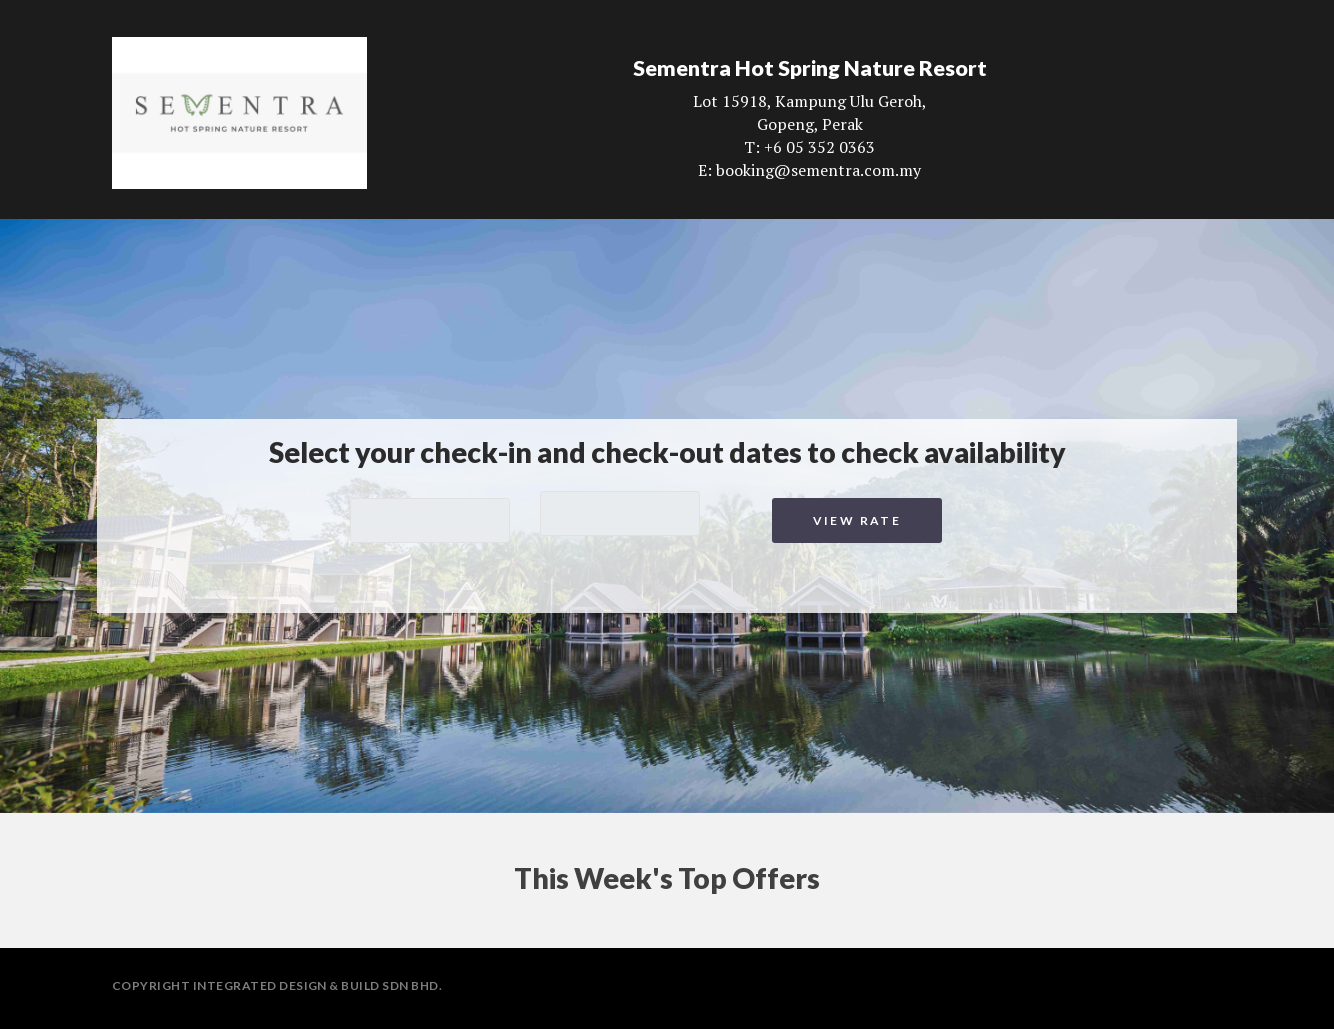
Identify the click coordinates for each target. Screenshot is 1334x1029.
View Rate (857, 520)
